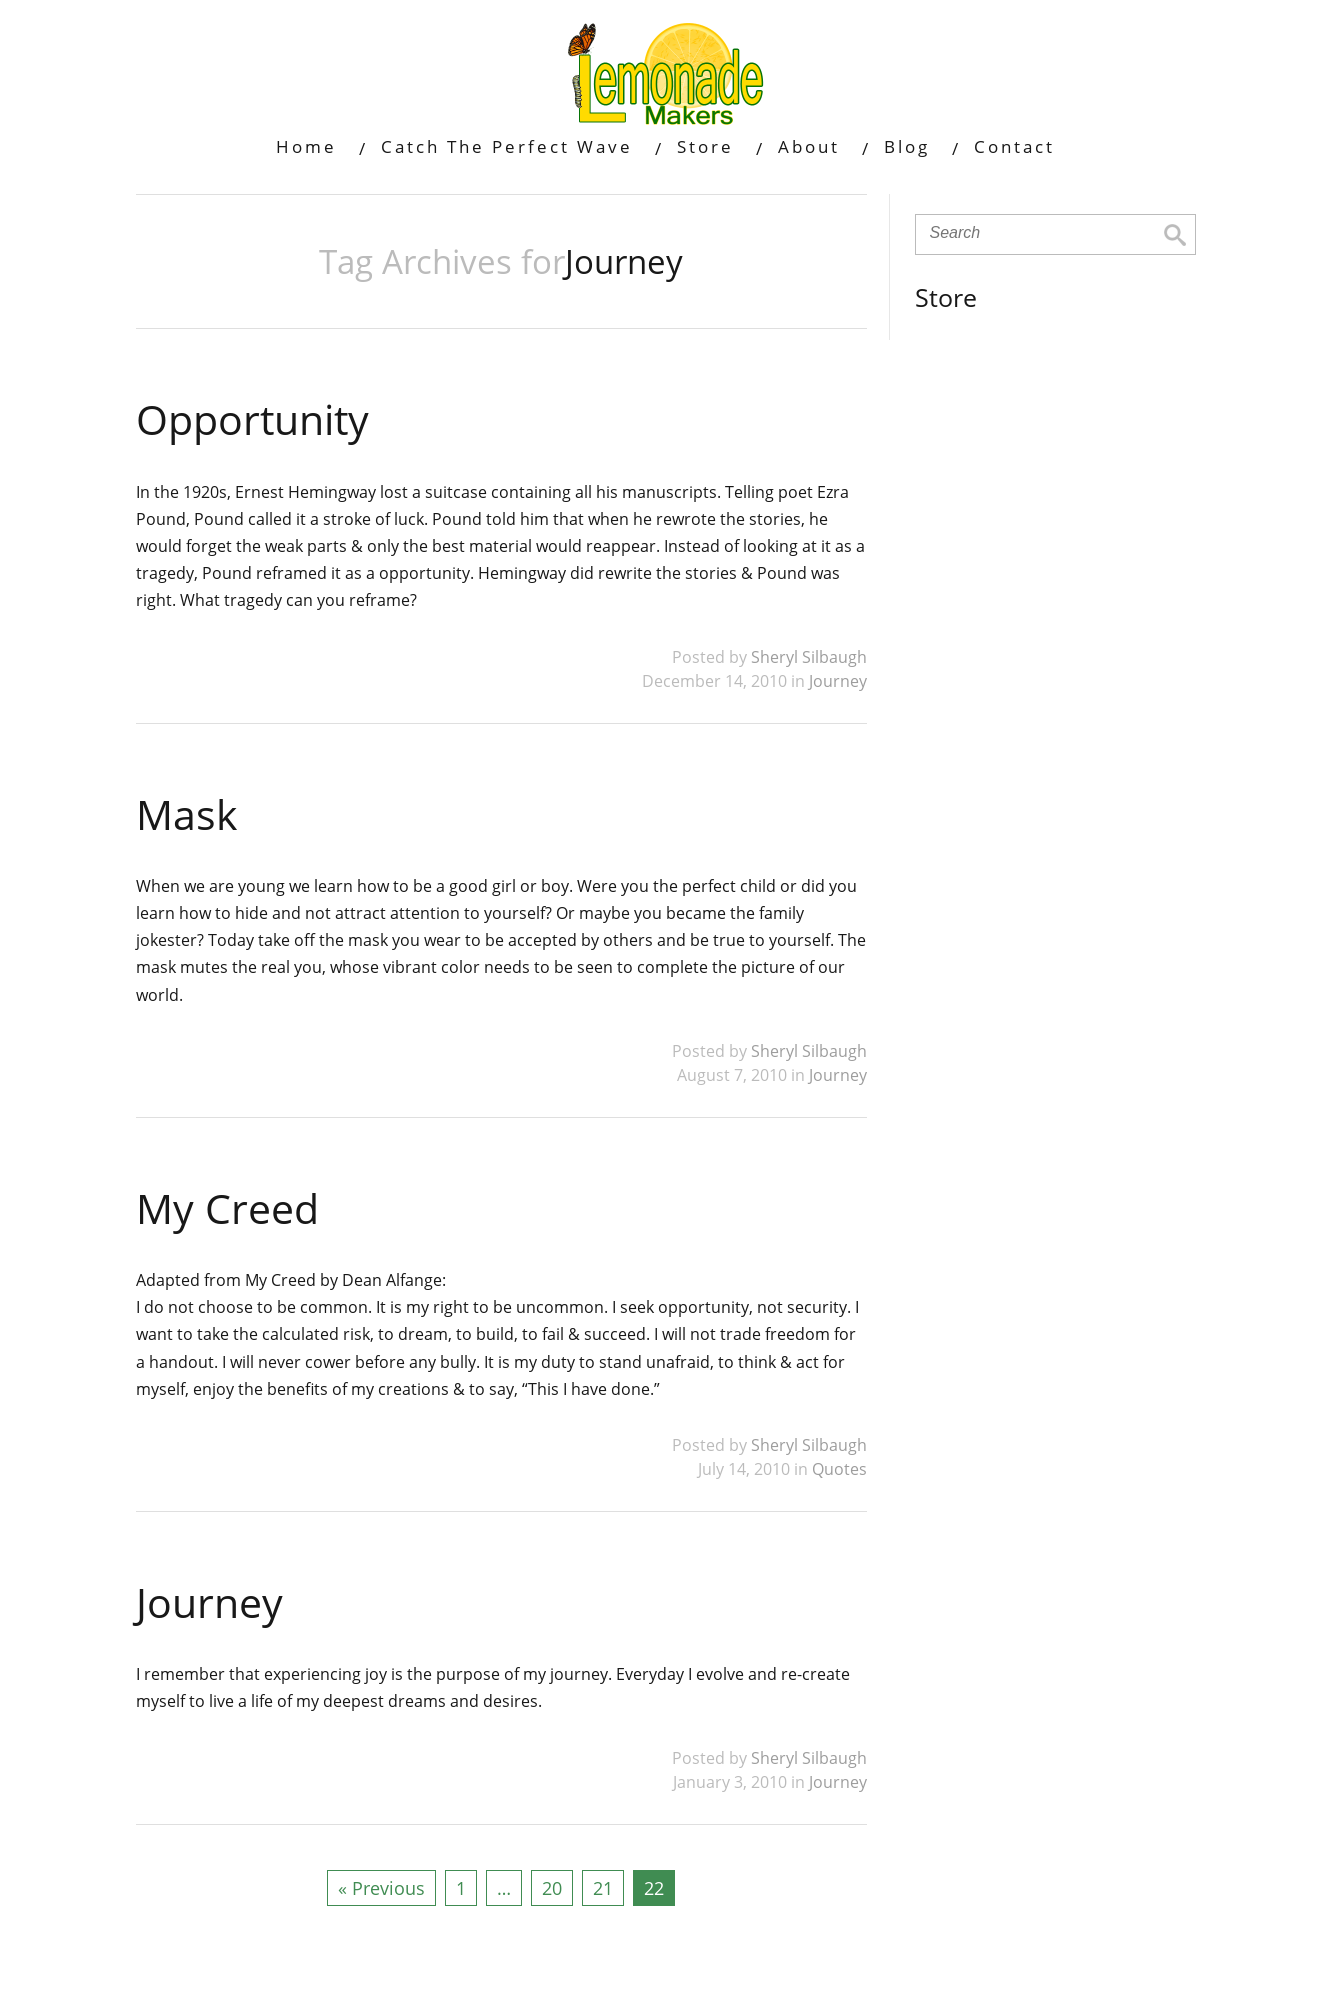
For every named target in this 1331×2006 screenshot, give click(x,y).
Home (306, 146)
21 (603, 1887)
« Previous (381, 1887)
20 (552, 1887)
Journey (838, 681)
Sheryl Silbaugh (809, 657)
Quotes (839, 1469)
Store (705, 146)
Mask (187, 814)
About (809, 146)
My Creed (227, 1208)
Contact (1014, 146)
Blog (907, 146)
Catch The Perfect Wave (507, 146)
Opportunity (252, 419)
